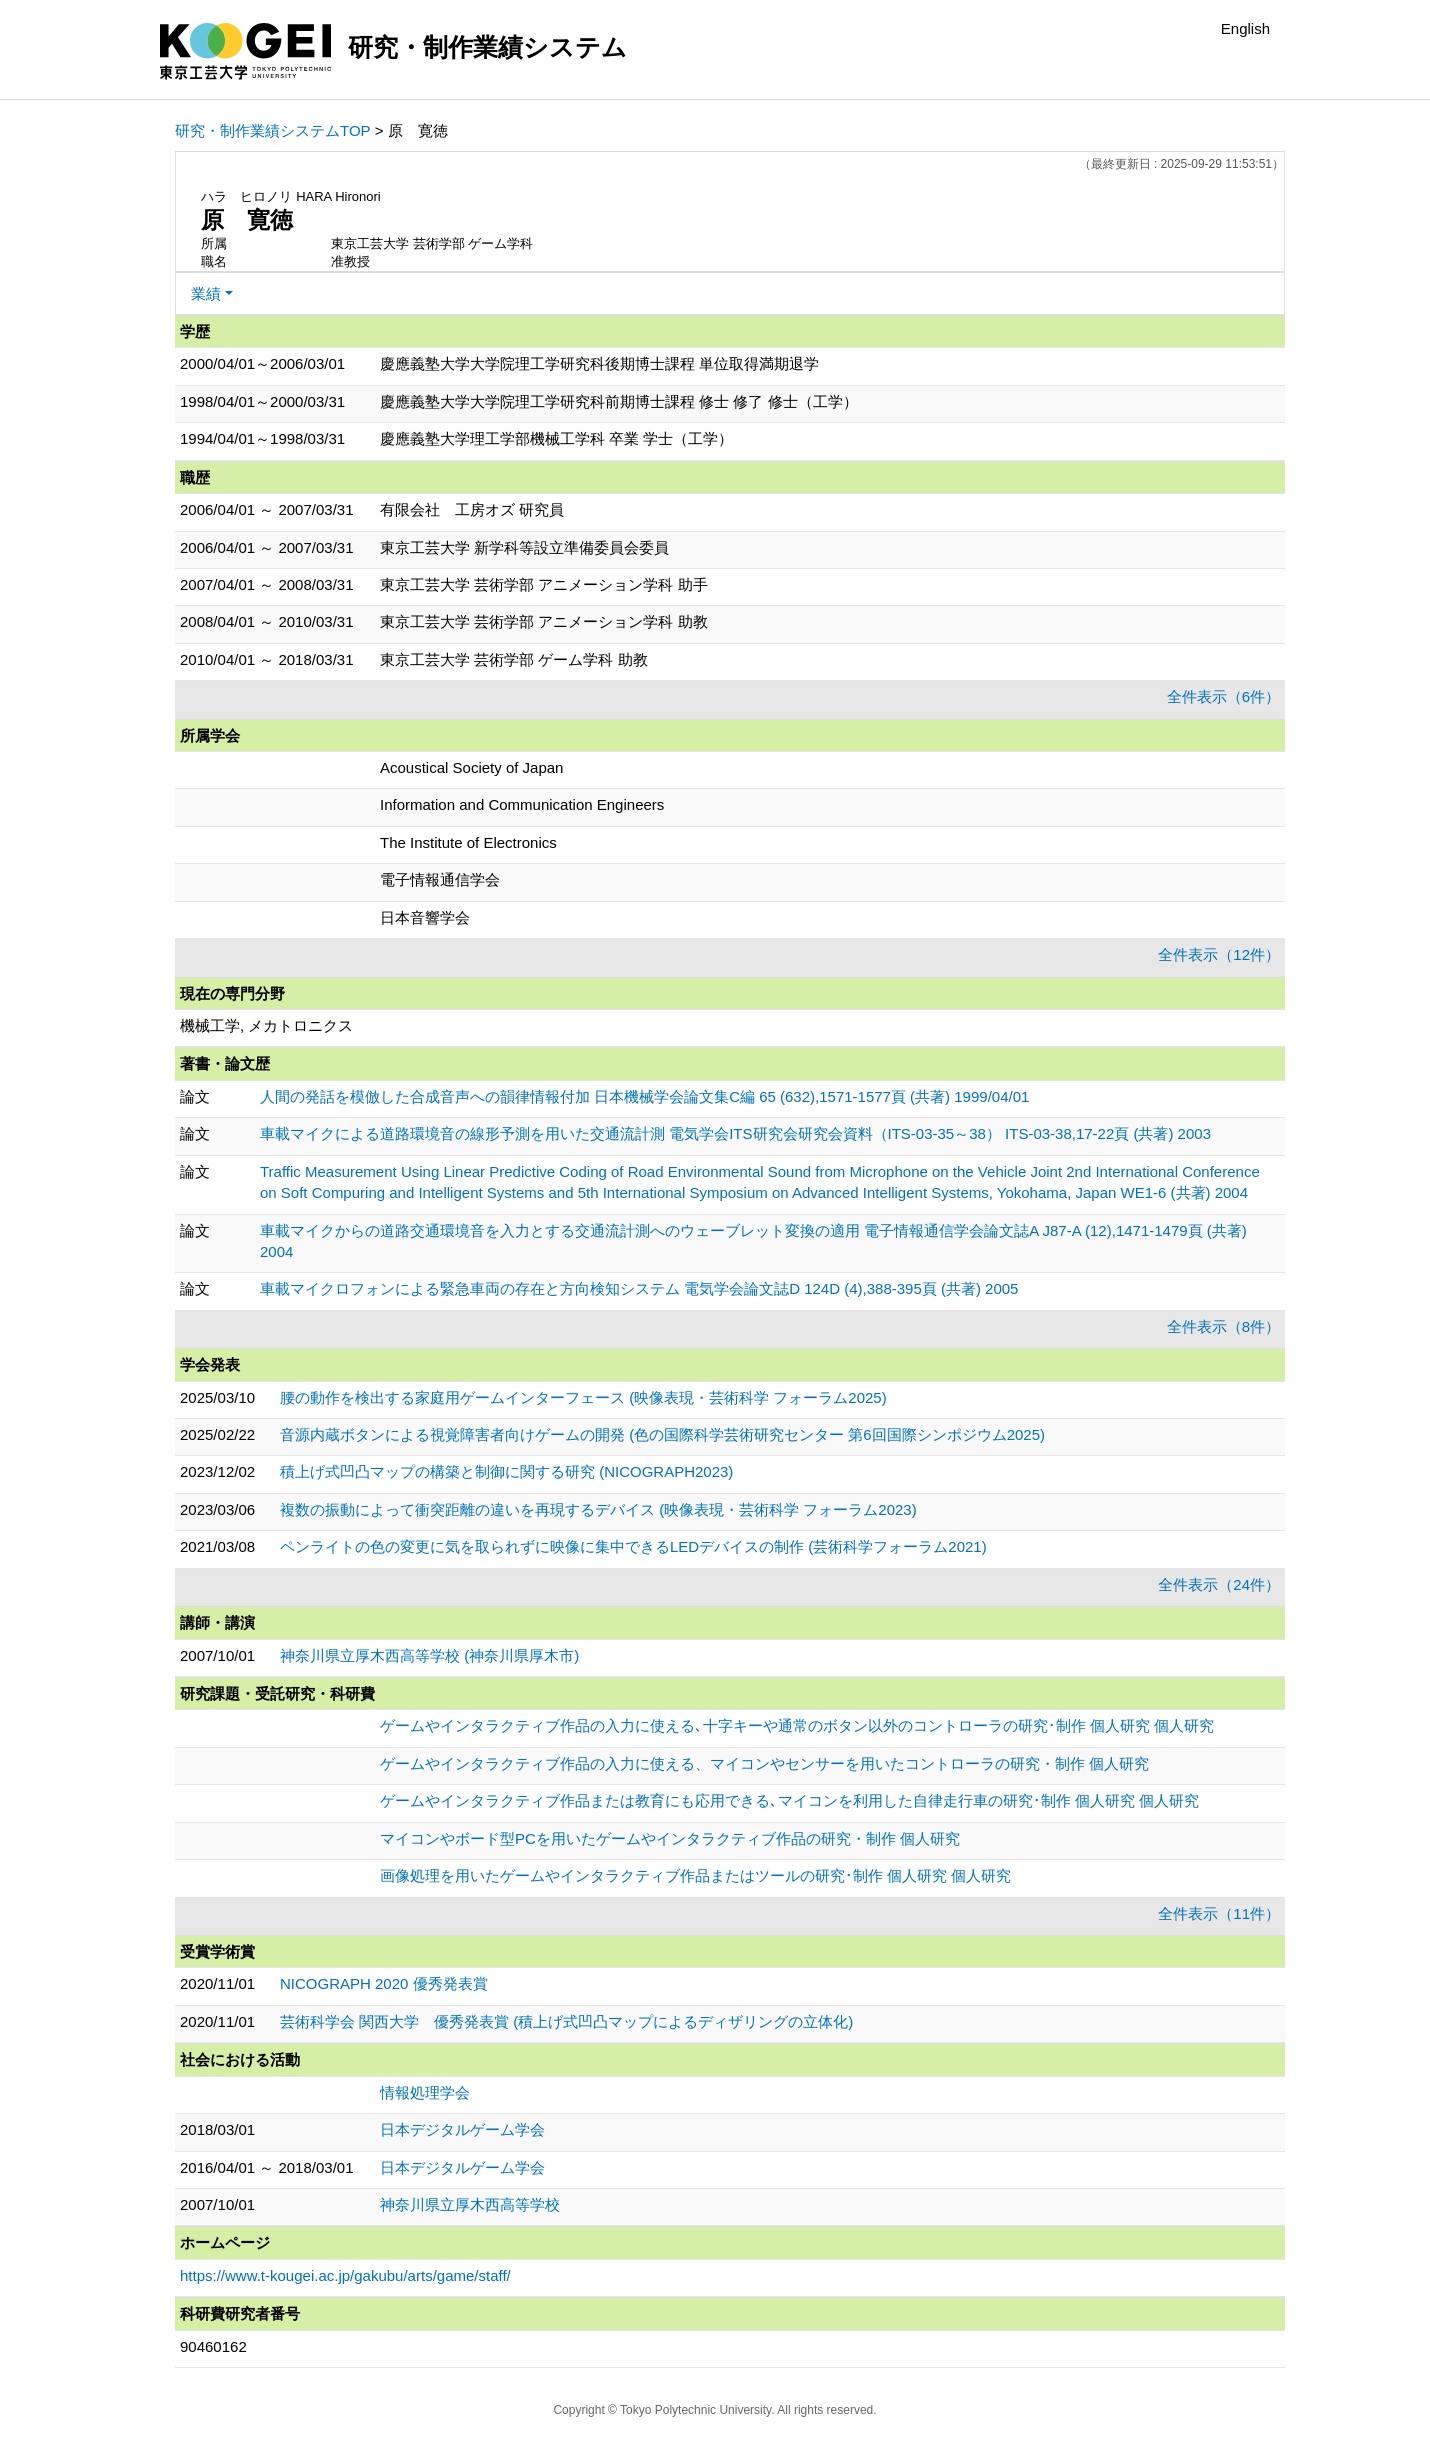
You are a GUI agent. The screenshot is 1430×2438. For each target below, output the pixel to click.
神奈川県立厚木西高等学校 (470, 2204)
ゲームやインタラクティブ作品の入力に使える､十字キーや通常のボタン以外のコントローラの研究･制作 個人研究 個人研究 (797, 1725)
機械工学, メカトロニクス (266, 1025)
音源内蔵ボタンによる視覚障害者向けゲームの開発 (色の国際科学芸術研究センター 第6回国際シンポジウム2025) (662, 1434)
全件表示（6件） (1223, 696)
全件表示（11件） (1219, 1913)
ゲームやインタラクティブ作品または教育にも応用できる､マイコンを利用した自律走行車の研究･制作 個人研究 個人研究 (789, 1800)
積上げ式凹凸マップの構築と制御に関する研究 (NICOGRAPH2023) (506, 1471)
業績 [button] (206, 293)
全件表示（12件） (1219, 954)
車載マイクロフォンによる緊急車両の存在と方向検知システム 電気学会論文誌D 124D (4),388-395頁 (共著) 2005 (639, 1288)
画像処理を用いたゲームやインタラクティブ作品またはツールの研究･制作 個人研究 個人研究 (695, 1875)
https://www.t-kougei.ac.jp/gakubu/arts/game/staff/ (345, 2275)
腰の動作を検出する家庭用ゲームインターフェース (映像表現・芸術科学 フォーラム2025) (583, 1397)
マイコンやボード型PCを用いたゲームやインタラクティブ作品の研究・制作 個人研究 (670, 1838)
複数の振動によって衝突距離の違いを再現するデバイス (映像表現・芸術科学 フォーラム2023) (598, 1509)
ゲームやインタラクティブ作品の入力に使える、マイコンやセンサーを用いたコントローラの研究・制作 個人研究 (764, 1763)
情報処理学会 (425, 2092)
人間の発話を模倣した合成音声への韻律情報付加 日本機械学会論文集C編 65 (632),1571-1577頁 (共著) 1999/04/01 (644, 1096)
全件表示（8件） (1223, 1326)
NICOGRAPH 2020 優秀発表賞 (384, 1983)
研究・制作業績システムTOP (273, 130)
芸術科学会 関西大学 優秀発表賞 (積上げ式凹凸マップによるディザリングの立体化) (566, 2021)
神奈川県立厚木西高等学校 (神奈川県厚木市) (429, 1655)
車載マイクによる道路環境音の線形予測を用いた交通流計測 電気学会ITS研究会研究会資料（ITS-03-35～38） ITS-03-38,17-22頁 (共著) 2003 (735, 1133)
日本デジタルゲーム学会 (462, 2129)
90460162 (213, 2346)
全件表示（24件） (1219, 1584)
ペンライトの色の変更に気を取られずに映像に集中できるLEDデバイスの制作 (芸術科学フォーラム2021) (633, 1546)
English (1245, 28)
